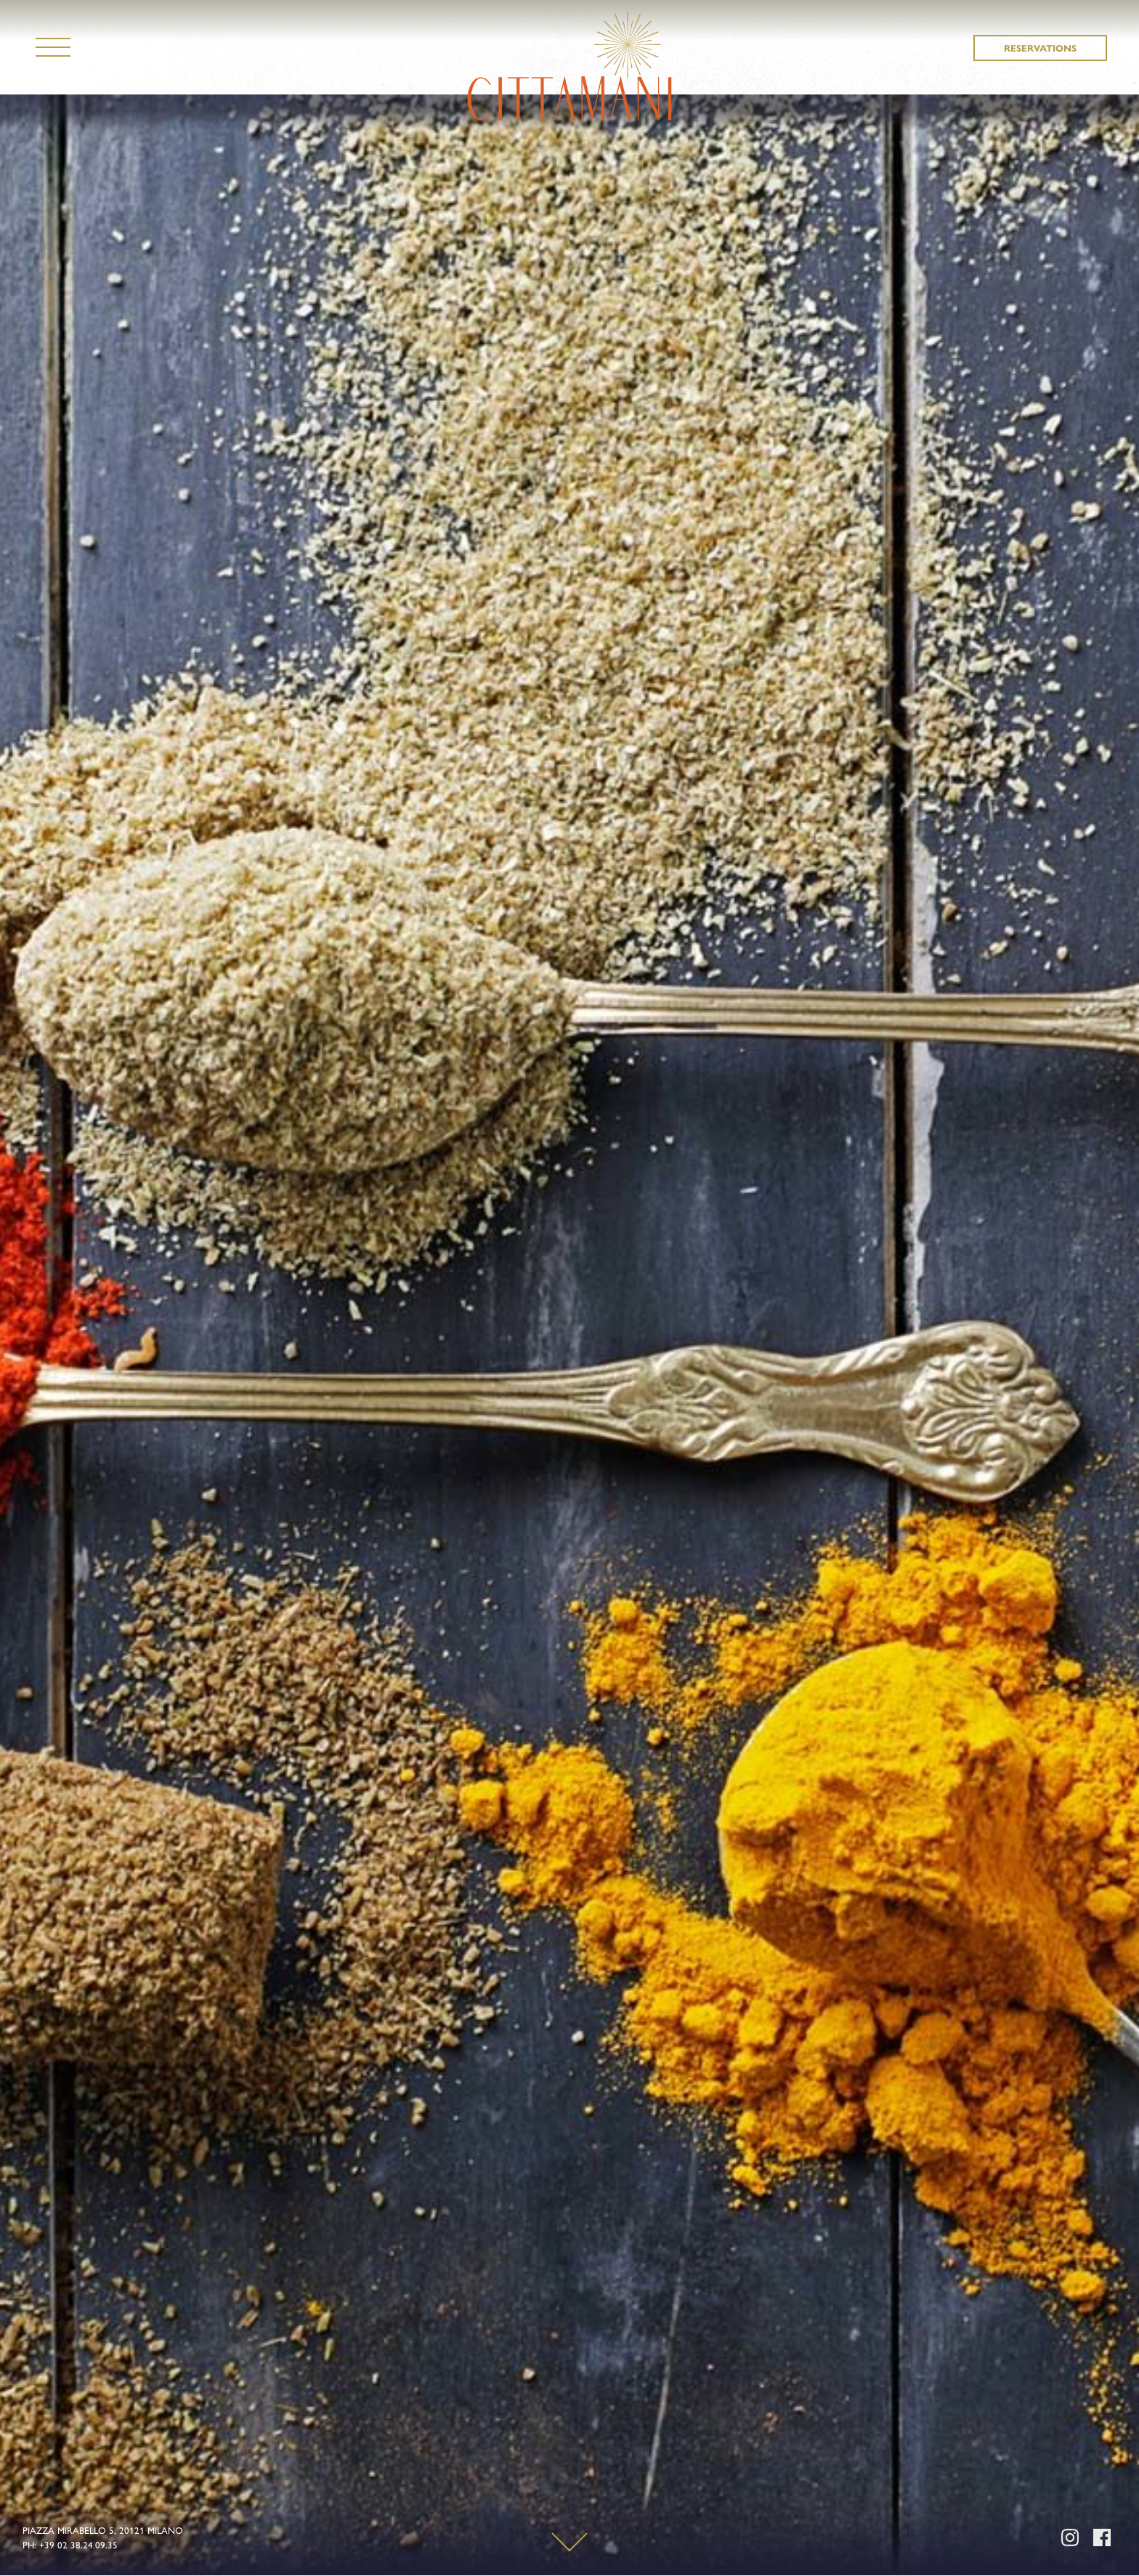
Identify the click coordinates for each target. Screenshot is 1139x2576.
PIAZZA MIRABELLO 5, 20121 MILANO (103, 2530)
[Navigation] (53, 47)
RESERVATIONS (1040, 47)
